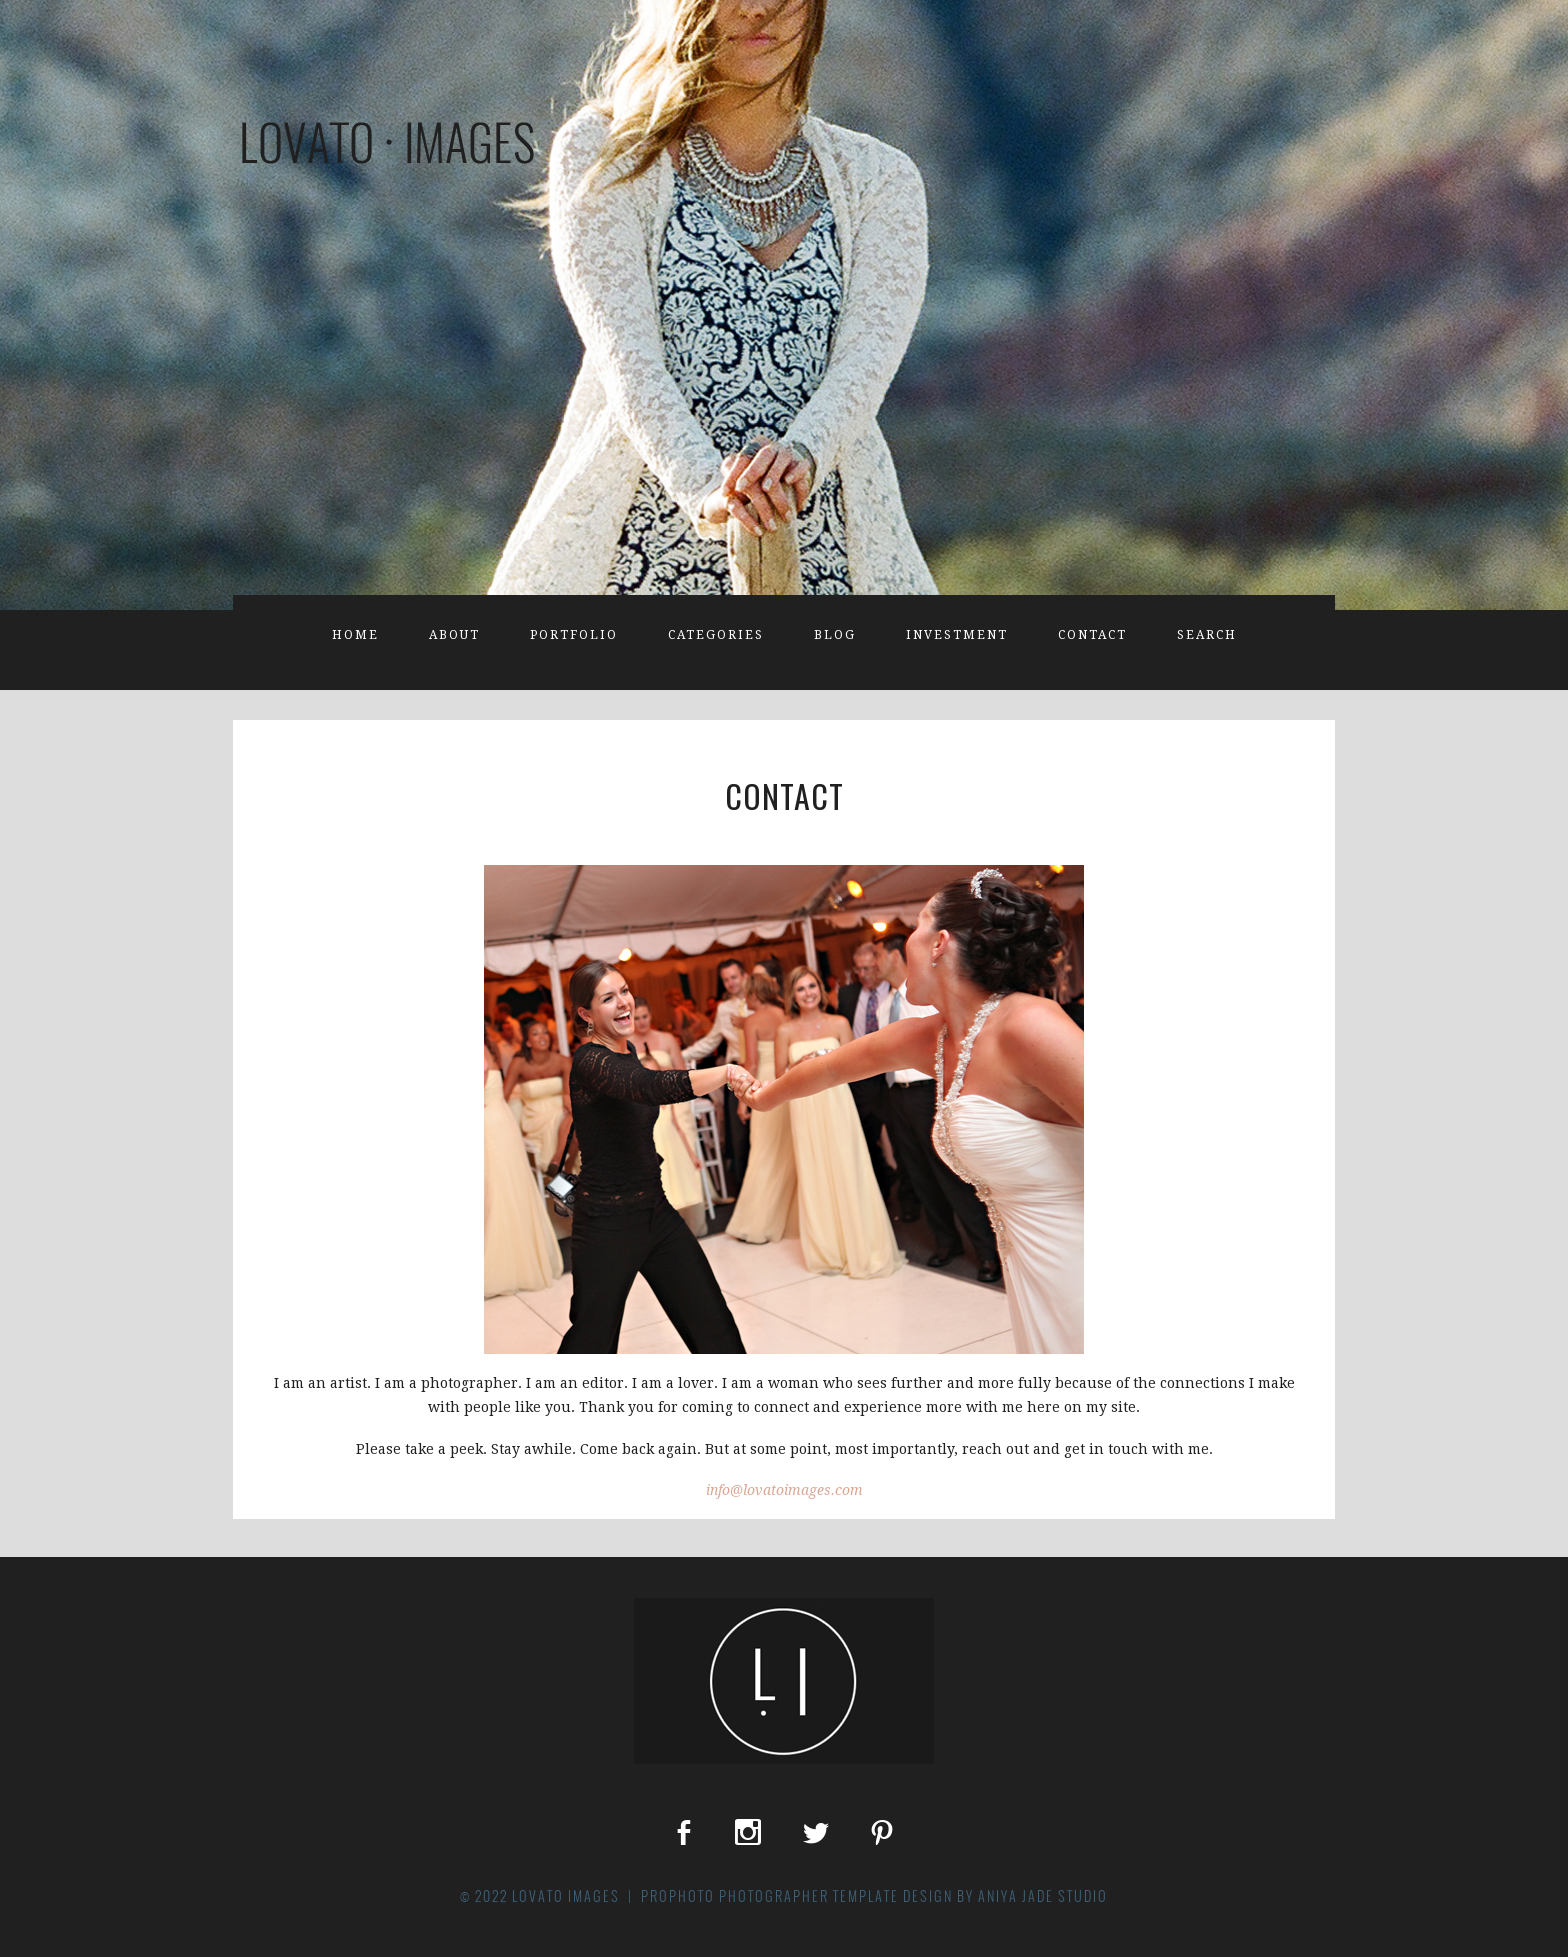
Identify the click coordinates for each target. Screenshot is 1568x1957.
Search (1207, 635)
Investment (957, 635)
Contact (1092, 635)
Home (355, 635)
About (454, 635)
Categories (716, 635)
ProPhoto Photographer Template (770, 1896)
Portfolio (574, 635)
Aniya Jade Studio (1043, 1896)
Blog (835, 635)
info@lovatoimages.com (784, 1490)
